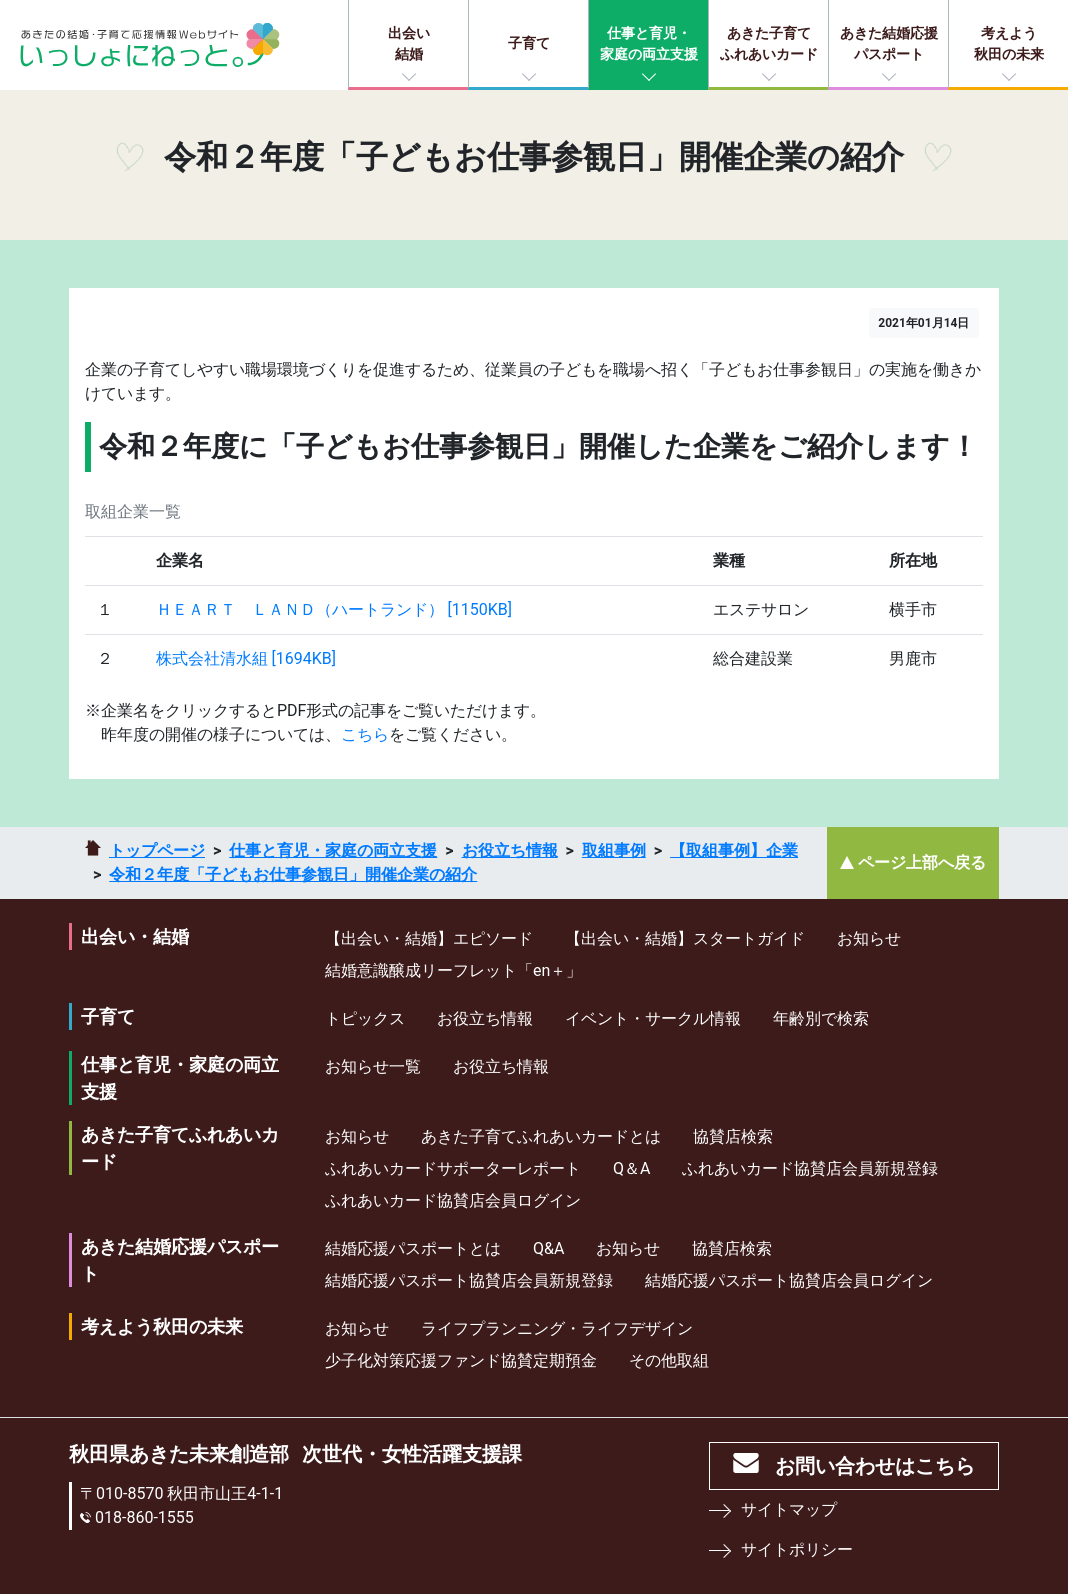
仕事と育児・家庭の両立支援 (649, 43)
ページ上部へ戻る (922, 862)
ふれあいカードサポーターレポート (453, 1168)
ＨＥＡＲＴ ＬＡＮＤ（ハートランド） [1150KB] (334, 609)
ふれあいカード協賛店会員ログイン (453, 1200)
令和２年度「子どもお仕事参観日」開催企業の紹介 (293, 874)
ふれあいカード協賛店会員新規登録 (810, 1168)
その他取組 (669, 1360)
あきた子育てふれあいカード (769, 43)
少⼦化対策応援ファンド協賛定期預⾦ (461, 1360)
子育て (529, 43)
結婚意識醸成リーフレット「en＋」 (453, 970)
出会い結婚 (409, 43)
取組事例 (614, 850)
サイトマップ (789, 1509)
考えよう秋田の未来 (1009, 43)
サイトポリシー (797, 1549)
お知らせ (869, 938)
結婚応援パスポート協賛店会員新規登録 (469, 1280)
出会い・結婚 (135, 936)
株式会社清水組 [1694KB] (246, 658)
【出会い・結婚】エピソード (429, 938)
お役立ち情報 (510, 850)
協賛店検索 (733, 1136)
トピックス (365, 1018)
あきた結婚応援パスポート (889, 43)
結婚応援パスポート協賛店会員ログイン (789, 1280)
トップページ (157, 850)
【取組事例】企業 (734, 850)
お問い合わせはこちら (875, 1466)
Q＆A (631, 1168)
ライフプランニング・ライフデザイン (557, 1328)
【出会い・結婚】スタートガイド (685, 938)
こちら (365, 734)
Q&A (548, 1248)
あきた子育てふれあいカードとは (541, 1136)
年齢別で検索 (821, 1018)
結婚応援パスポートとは (413, 1248)
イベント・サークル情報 (653, 1018)
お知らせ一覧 (373, 1066)
